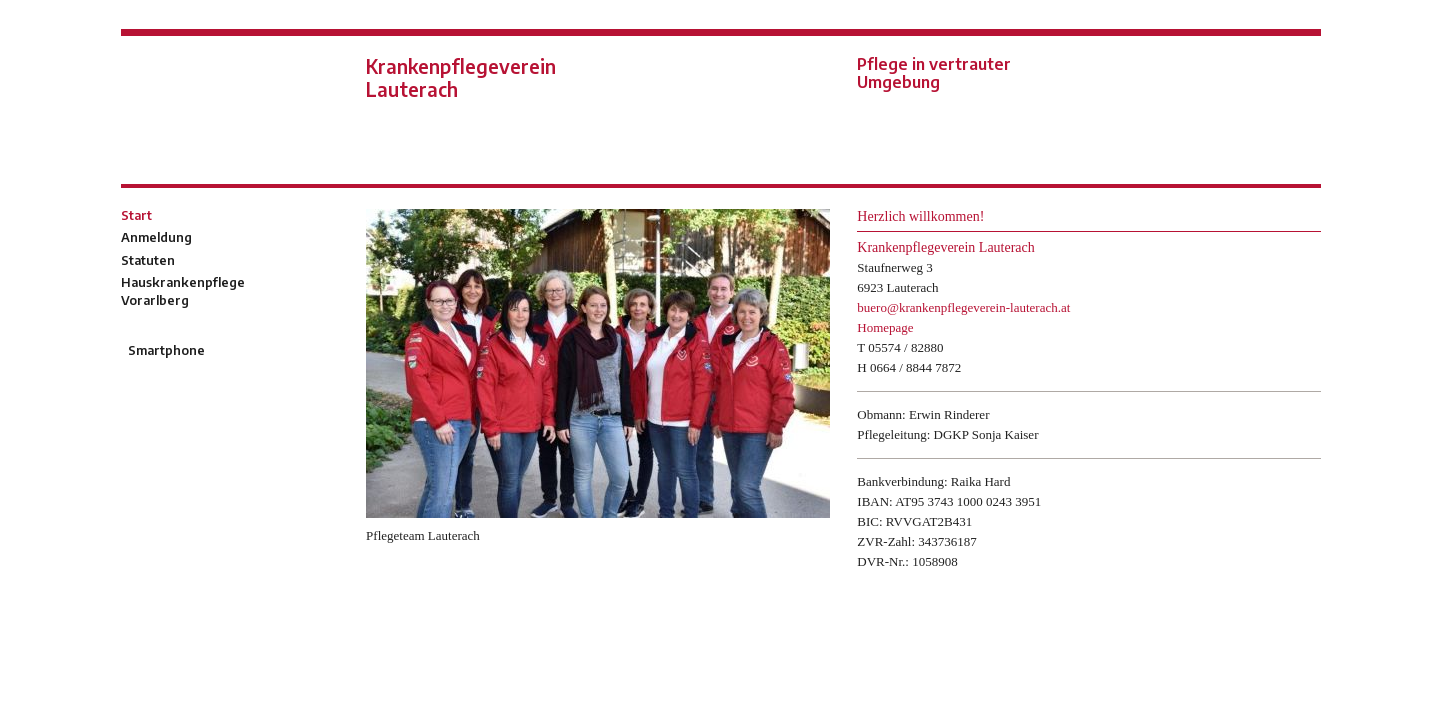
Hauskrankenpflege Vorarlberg (183, 291)
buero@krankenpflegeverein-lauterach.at (963, 307)
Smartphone (165, 350)
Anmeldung (156, 237)
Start (136, 215)
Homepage (885, 327)
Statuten (148, 260)
